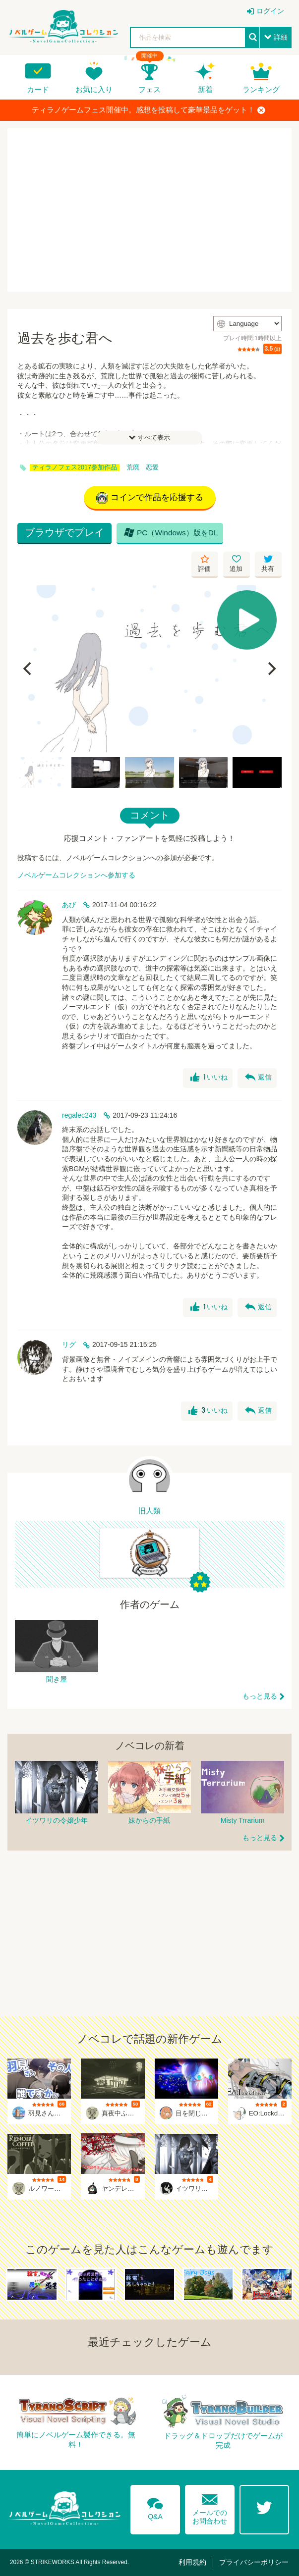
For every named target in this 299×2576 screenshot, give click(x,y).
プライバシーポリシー (254, 2562)
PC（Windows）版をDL (171, 532)
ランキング (261, 89)
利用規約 (192, 2562)
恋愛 (152, 467)
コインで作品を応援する (149, 498)
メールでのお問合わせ (209, 2507)
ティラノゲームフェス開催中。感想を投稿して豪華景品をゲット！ (148, 109)
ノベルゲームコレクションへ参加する (76, 875)
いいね (209, 1077)
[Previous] (28, 668)
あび (69, 905)
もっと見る (259, 1696)
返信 (258, 1077)
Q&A (155, 2507)
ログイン (270, 11)
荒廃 (132, 467)
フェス (149, 89)
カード (38, 89)
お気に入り (94, 89)
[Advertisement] (149, 210)
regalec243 (79, 1115)
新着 (205, 89)
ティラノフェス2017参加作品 (74, 467)
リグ (69, 1344)
